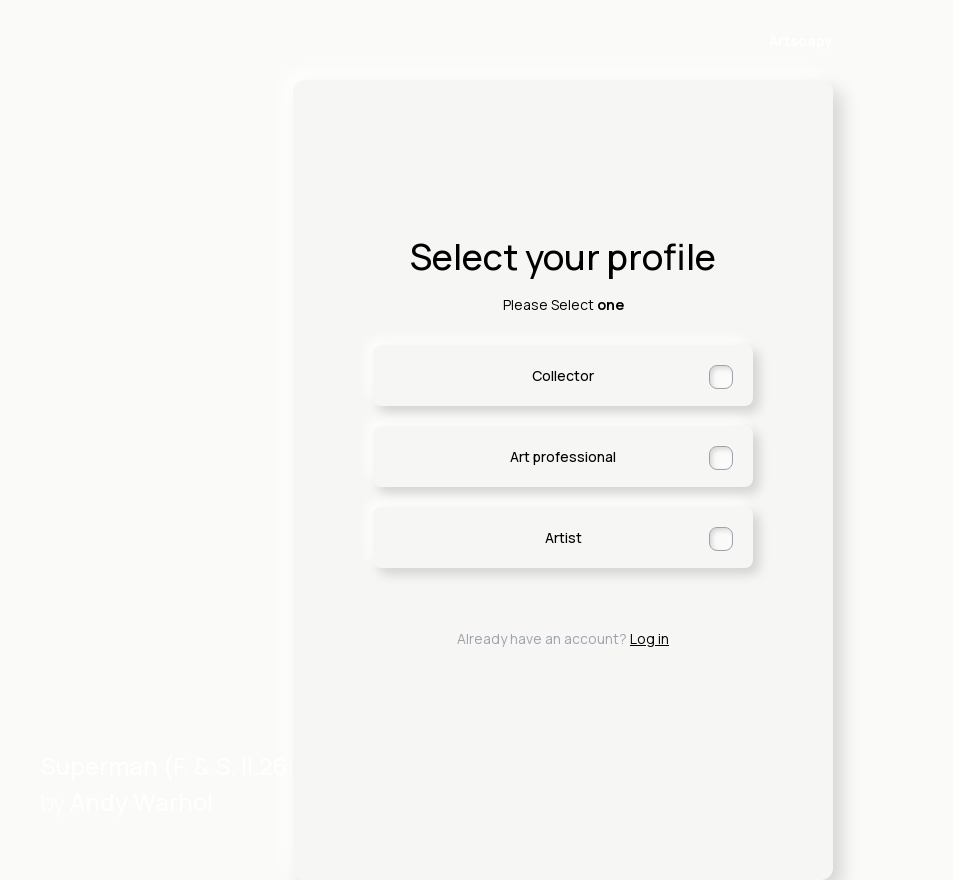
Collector (632, 377)
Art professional (621, 458)
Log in (649, 638)
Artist (639, 539)
